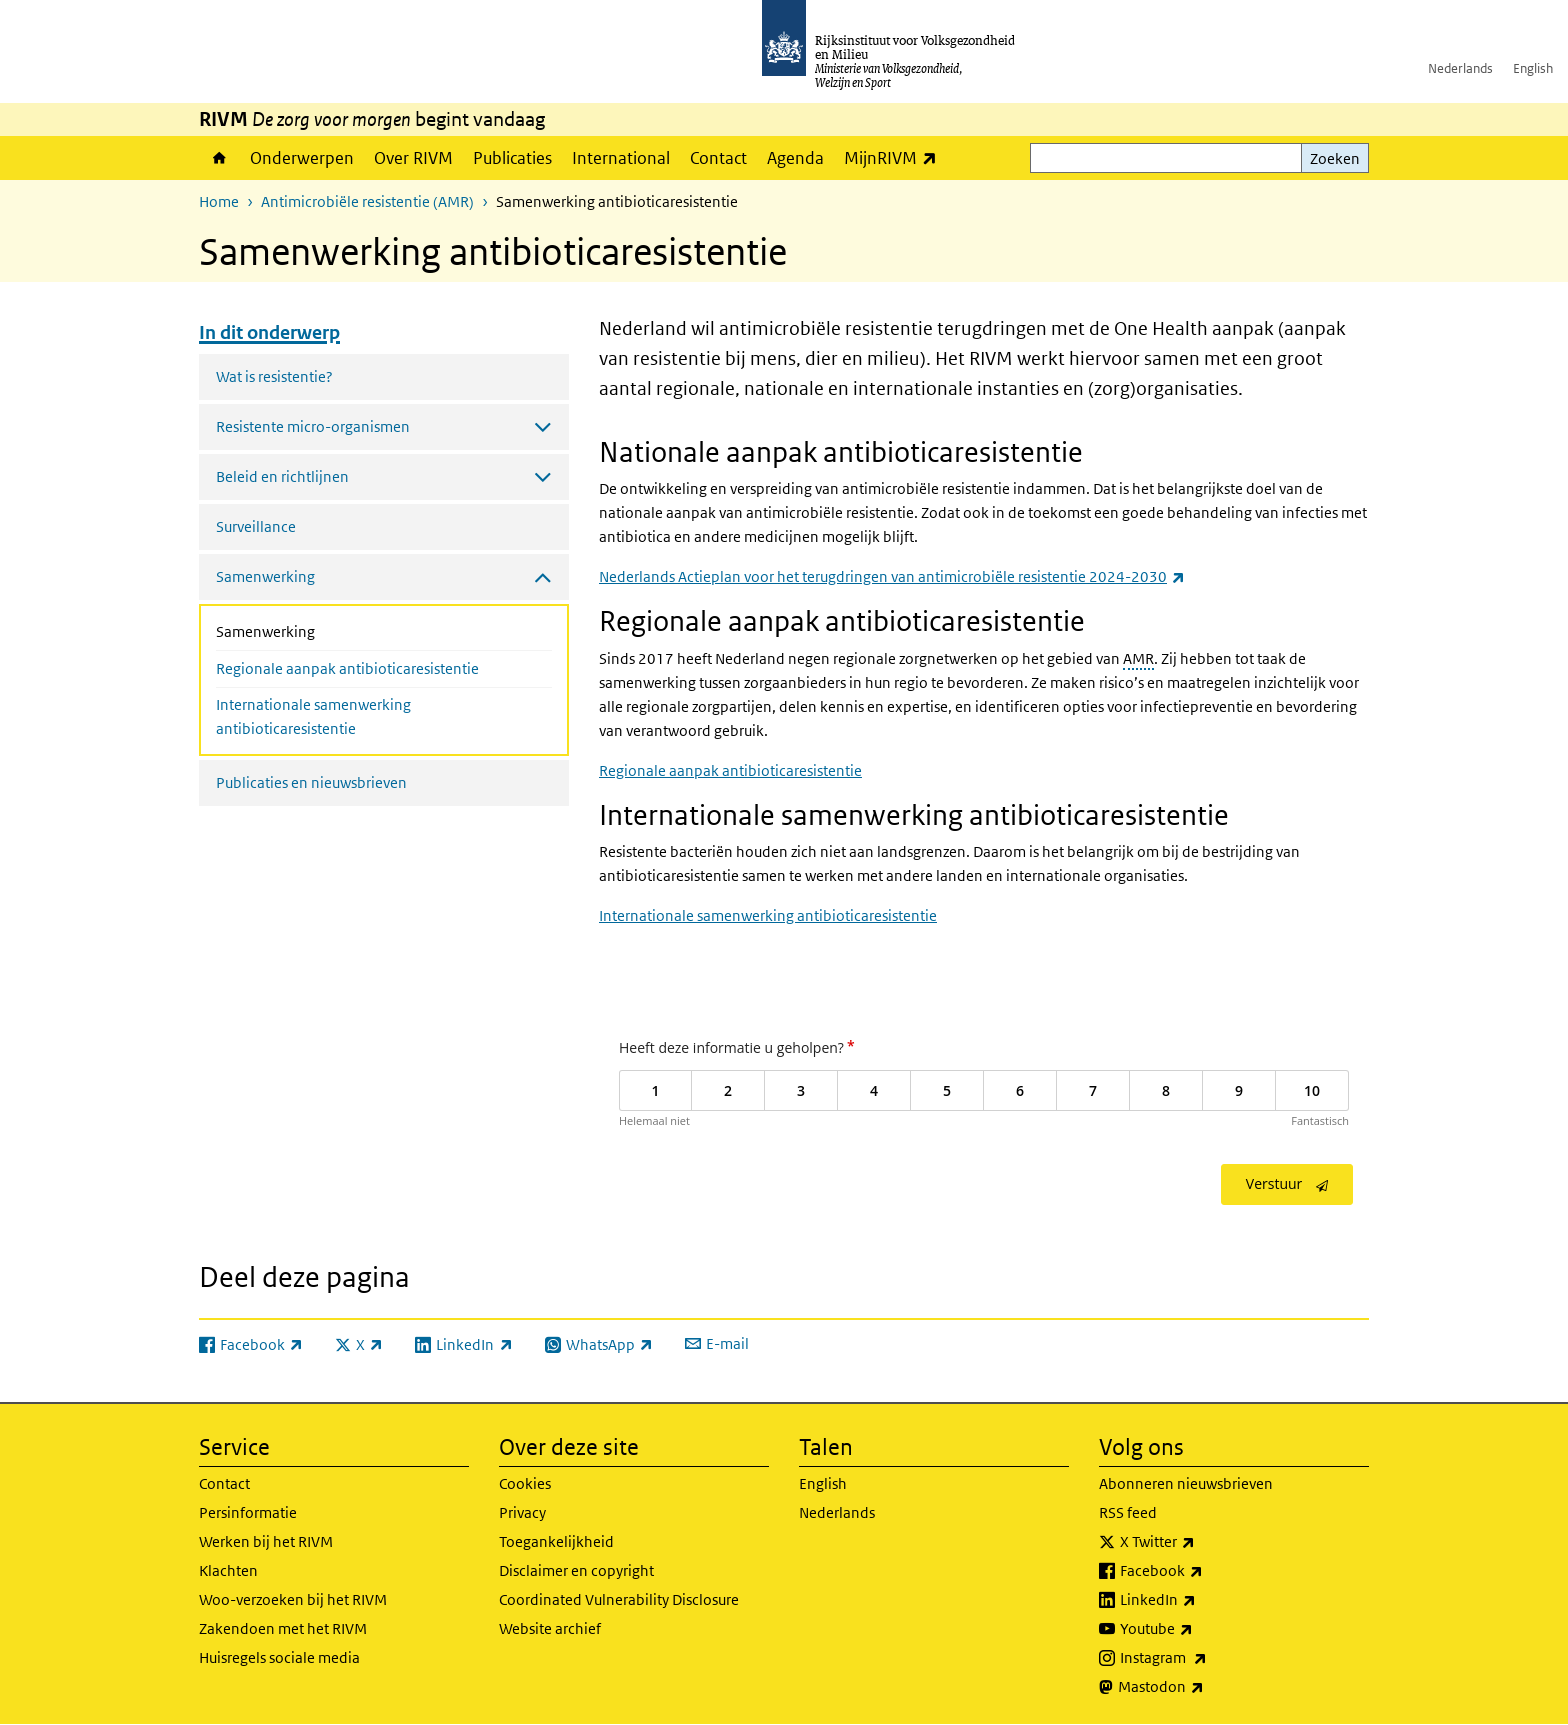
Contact (718, 158)
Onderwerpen (302, 158)
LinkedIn (1202, 1600)
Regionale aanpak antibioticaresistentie (347, 668)
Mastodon (1205, 1687)
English (1533, 68)
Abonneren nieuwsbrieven (1186, 1483)
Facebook (1205, 1571)
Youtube (1200, 1629)
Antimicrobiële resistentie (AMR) (367, 201)
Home (219, 158)
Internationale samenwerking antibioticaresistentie (313, 716)
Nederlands (1460, 68)
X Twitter (1201, 1542)
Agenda (795, 158)
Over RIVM (413, 158)
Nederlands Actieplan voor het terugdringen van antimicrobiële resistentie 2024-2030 (892, 576)
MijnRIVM (895, 157)
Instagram (1207, 1658)
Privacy (522, 1512)
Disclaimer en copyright (576, 1570)
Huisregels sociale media (279, 1657)
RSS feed (1128, 1512)
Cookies (525, 1483)
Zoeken (1335, 158)
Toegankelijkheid (556, 1541)
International (621, 158)
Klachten (228, 1570)
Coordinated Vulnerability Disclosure (619, 1599)
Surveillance (256, 526)
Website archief (550, 1628)
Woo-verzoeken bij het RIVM (293, 1599)
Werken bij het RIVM (266, 1541)
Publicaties (512, 158)
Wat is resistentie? (274, 376)
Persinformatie (248, 1512)
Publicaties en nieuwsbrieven (311, 782)
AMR (1138, 658)
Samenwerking (318, 630)
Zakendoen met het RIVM (283, 1628)
